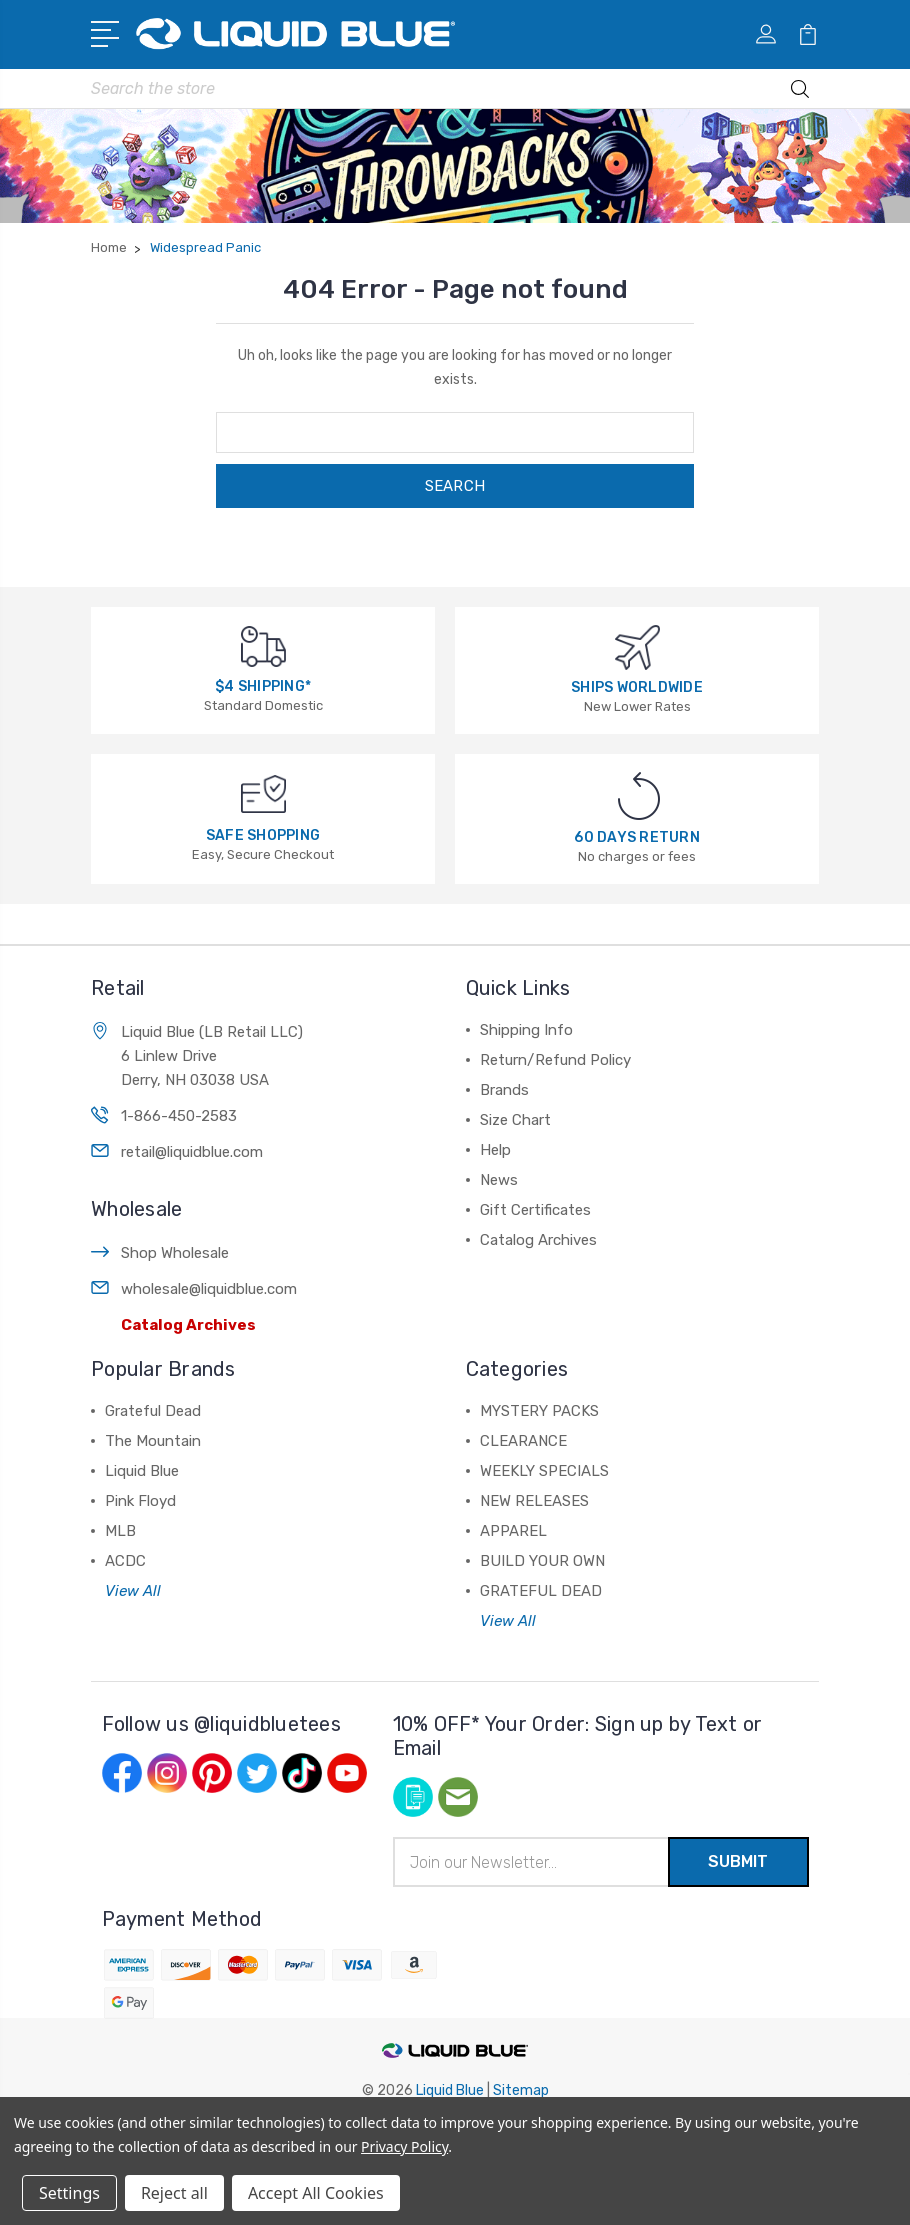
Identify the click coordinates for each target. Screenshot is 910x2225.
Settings (69, 2193)
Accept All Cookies (316, 2193)
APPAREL (513, 1531)
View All (133, 1591)
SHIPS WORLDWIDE (637, 687)
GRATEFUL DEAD (541, 1591)
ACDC (125, 1561)
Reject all (174, 2193)
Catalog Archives (188, 1325)
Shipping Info (526, 1030)
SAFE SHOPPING (263, 835)
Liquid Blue (142, 1471)
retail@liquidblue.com (192, 1152)
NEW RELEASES (534, 1501)
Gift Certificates (535, 1210)
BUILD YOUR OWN (542, 1561)
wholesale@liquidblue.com (209, 1289)
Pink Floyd (140, 1501)
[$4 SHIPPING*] (263, 645)
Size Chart (515, 1120)
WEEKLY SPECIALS (544, 1471)
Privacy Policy (404, 2146)
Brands (504, 1090)
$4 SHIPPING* (263, 686)
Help (495, 1150)
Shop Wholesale (175, 1253)
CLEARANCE (523, 1441)
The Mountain (153, 1441)
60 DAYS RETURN (637, 837)
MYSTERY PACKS (539, 1411)
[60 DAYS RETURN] (639, 795)
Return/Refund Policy (555, 1060)
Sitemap (521, 2090)
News (499, 1180)
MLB (120, 1531)
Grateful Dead (153, 1411)
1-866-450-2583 (179, 1116)
